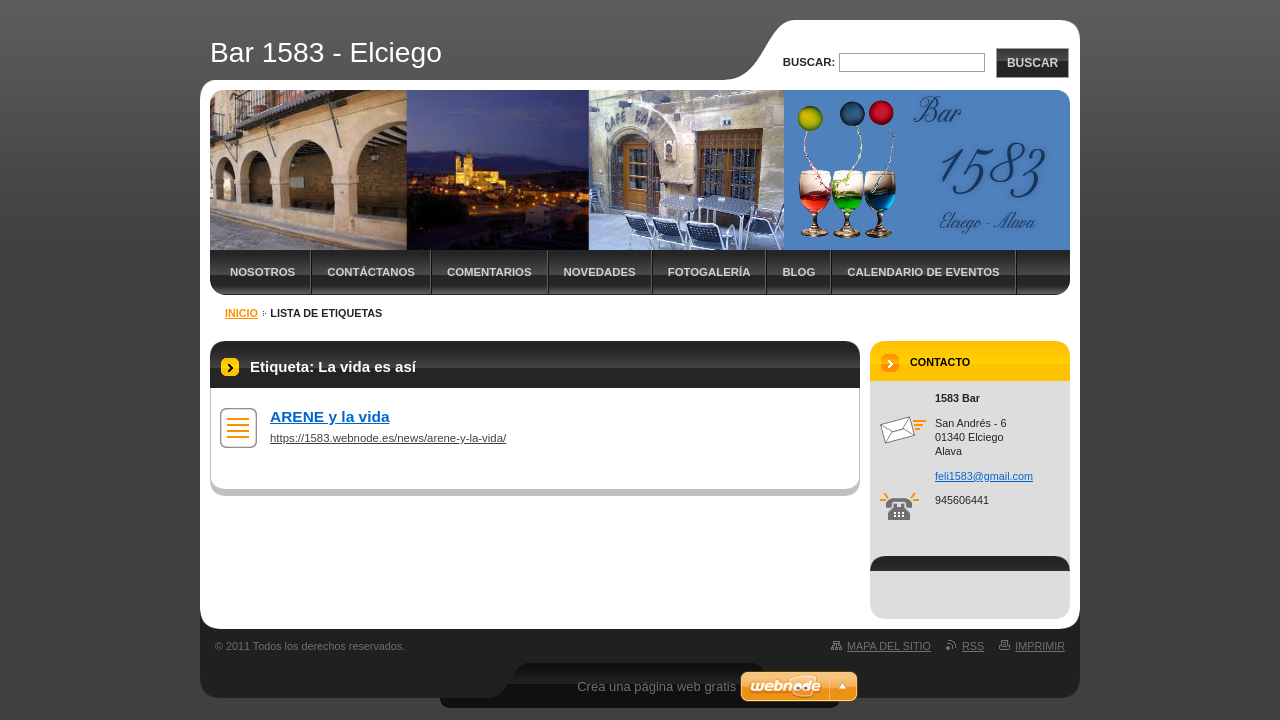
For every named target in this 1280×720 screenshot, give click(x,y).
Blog (798, 272)
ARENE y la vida (330, 416)
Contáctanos (371, 272)
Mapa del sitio (889, 646)
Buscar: (809, 62)
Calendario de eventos (923, 272)
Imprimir (1040, 646)
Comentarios (489, 272)
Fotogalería (709, 272)
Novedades (600, 272)
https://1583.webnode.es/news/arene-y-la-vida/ (388, 438)
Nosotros (262, 272)
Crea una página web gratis (656, 686)
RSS (973, 646)
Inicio (241, 313)
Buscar (1032, 63)
